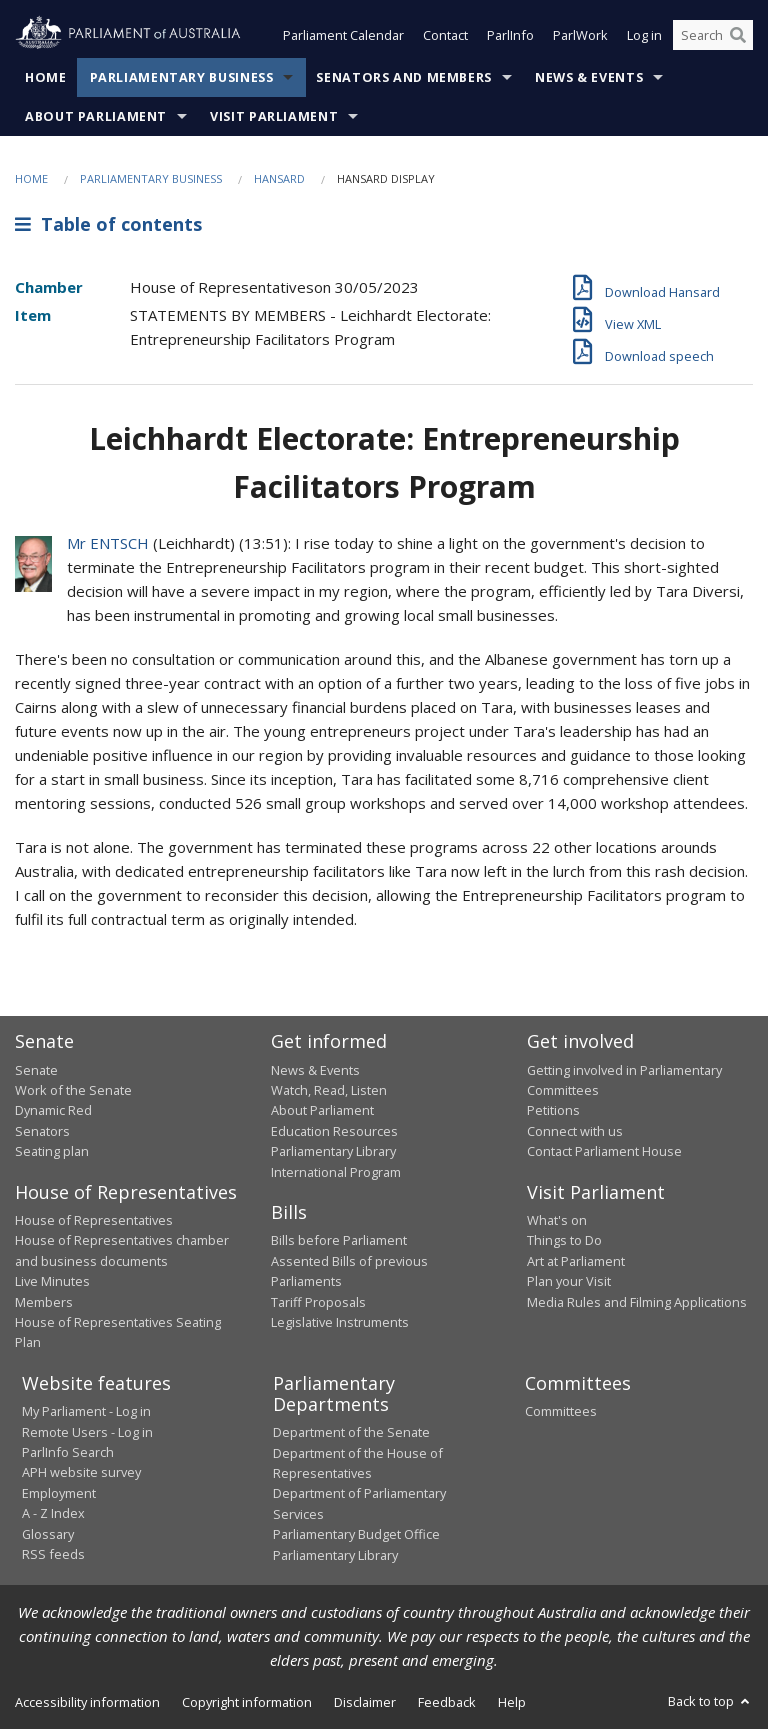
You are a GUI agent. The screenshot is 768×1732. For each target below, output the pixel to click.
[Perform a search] (738, 38)
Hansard (279, 180)
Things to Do (564, 1243)
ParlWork (580, 38)
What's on (557, 1222)
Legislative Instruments (340, 1324)
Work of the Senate (73, 1092)
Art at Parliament (576, 1263)
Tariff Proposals (318, 1304)
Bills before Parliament (339, 1243)
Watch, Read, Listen (329, 1092)
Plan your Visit (569, 1283)
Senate (36, 1072)
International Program (336, 1174)
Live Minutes (52, 1283)
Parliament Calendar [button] (343, 38)
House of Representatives (94, 1222)
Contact (445, 38)
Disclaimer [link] (365, 1704)
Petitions (553, 1112)
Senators (42, 1133)
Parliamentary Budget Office (356, 1536)
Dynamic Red (53, 1112)
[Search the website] (713, 38)
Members (44, 1304)
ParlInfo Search (68, 1454)
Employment (59, 1495)
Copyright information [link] (247, 1704)
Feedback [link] (447, 1704)
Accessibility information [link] (87, 1704)
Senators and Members (404, 79)
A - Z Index (53, 1515)
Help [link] (512, 1704)
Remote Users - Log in (87, 1434)
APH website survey (81, 1475)
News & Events (589, 79)
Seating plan (52, 1153)
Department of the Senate (351, 1434)
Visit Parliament (274, 118)
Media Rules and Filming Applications (637, 1304)
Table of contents (108, 227)
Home (46, 79)
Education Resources (334, 1133)
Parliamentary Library (333, 1153)
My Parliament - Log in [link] (86, 1413)
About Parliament (96, 118)
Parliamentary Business (182, 79)
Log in (644, 38)
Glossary (48, 1536)
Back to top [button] (710, 1703)
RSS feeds (53, 1556)
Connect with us (575, 1133)
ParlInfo (510, 38)
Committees (561, 1413)
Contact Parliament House (604, 1153)
